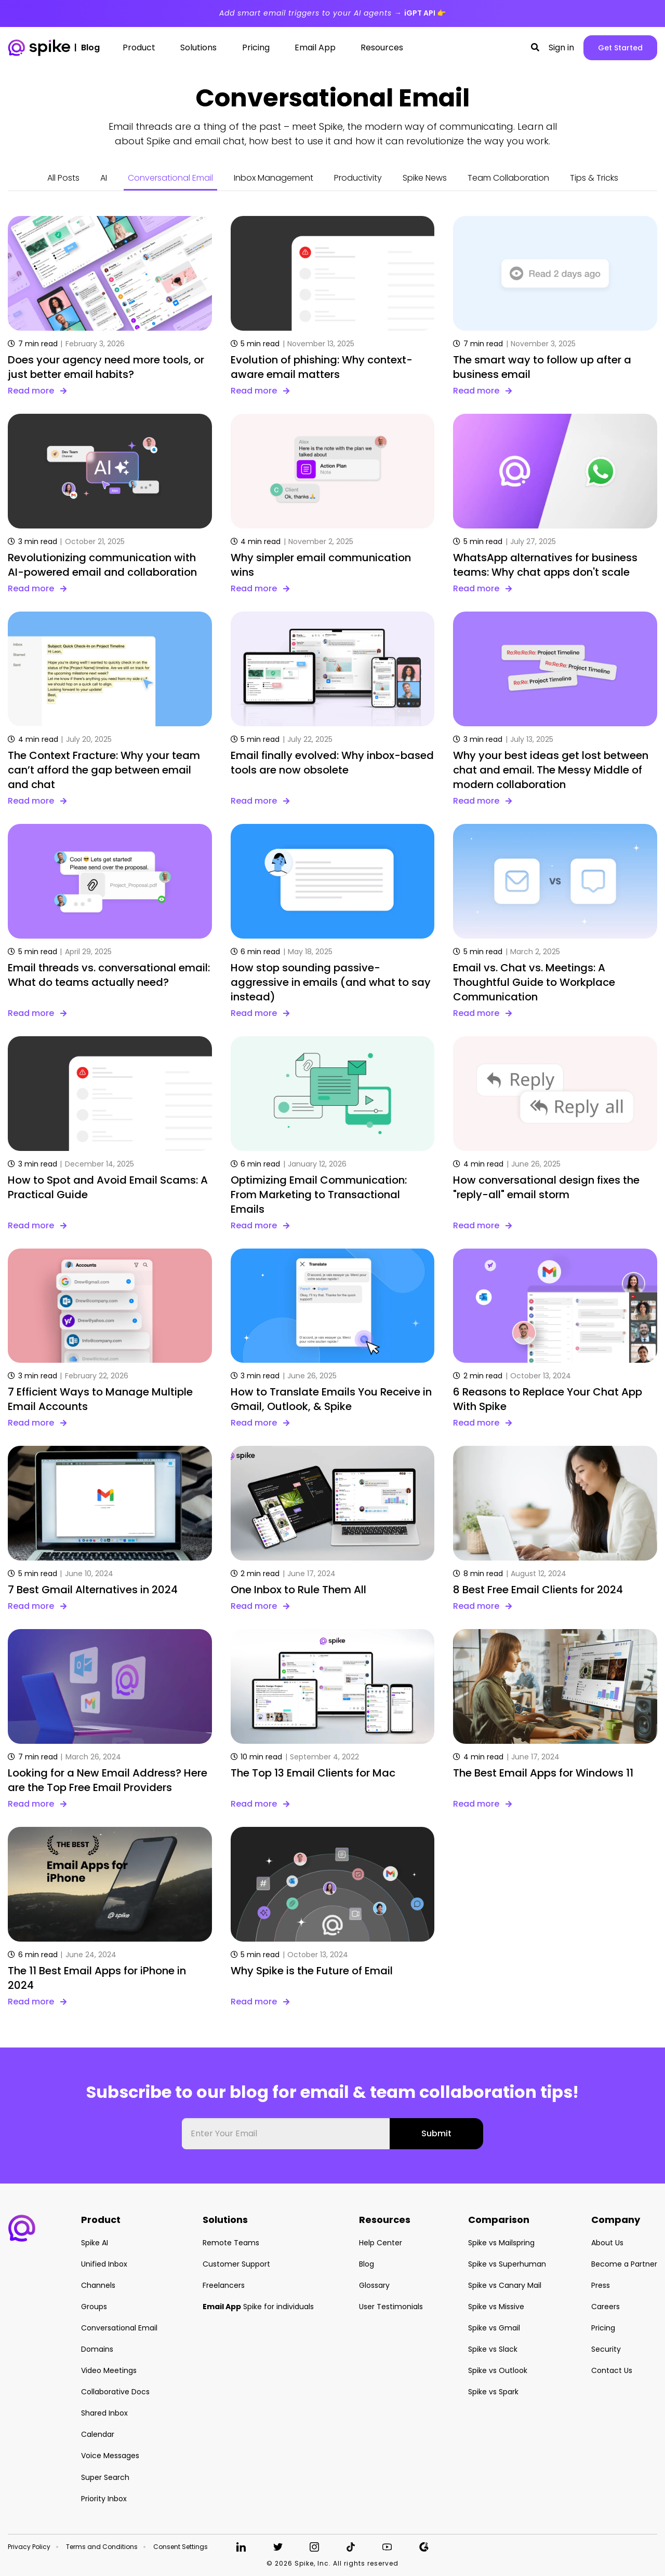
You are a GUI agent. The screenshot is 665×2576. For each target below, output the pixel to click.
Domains (97, 2349)
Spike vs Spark (493, 2392)
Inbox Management (273, 178)
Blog (366, 2264)
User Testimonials (391, 2306)
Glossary (374, 2285)
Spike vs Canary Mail (504, 2285)
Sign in (561, 48)
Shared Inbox (104, 2413)
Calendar (97, 2434)
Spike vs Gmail (494, 2328)
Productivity (358, 178)
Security (606, 2349)
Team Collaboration (508, 178)
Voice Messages (110, 2455)
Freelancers (224, 2285)
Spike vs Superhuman (507, 2264)
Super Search (105, 2477)
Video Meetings (109, 2370)
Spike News (425, 178)
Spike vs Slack (492, 2349)
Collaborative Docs (115, 2392)
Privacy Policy (29, 2547)
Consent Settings (180, 2547)
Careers (605, 2306)
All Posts (63, 178)
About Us (607, 2243)
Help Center (380, 2243)
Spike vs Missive (496, 2306)
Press (600, 2285)
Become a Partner (624, 2264)
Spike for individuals (258, 2306)
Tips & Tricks (594, 178)
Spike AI (94, 2243)
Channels (98, 2285)
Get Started (620, 48)
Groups (94, 2306)
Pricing (603, 2328)
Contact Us (611, 2370)
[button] (535, 48)
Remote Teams (231, 2243)
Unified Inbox (104, 2264)
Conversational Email (170, 178)
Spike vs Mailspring (501, 2243)
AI (103, 178)
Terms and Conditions (102, 2547)
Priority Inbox (104, 2498)
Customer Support (236, 2264)
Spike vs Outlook (497, 2370)
